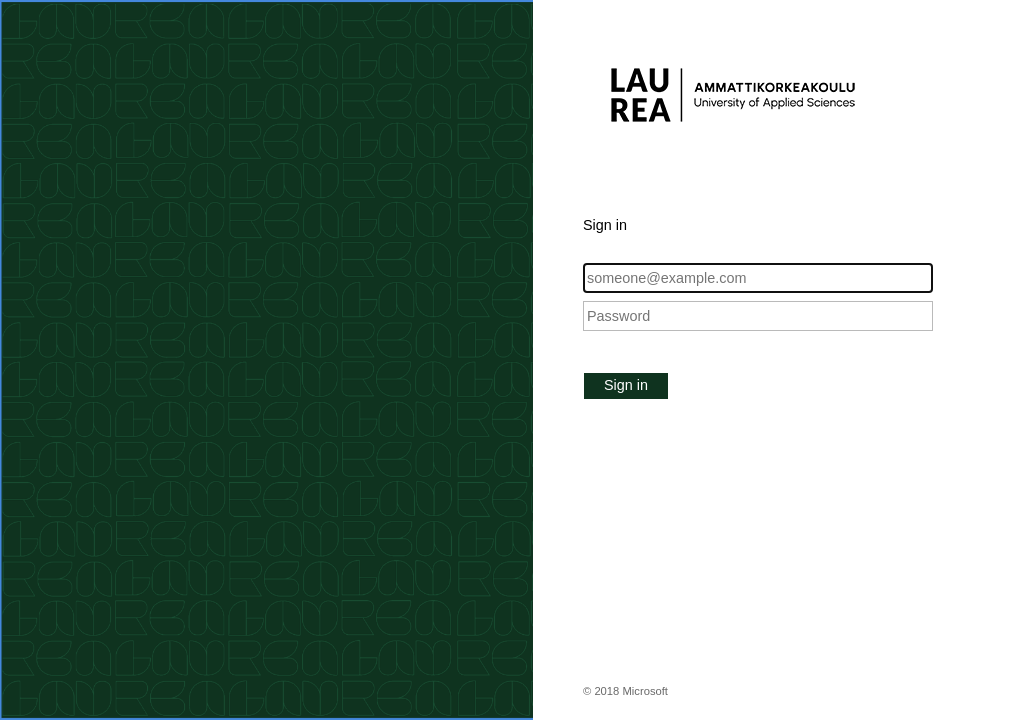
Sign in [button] (626, 385)
